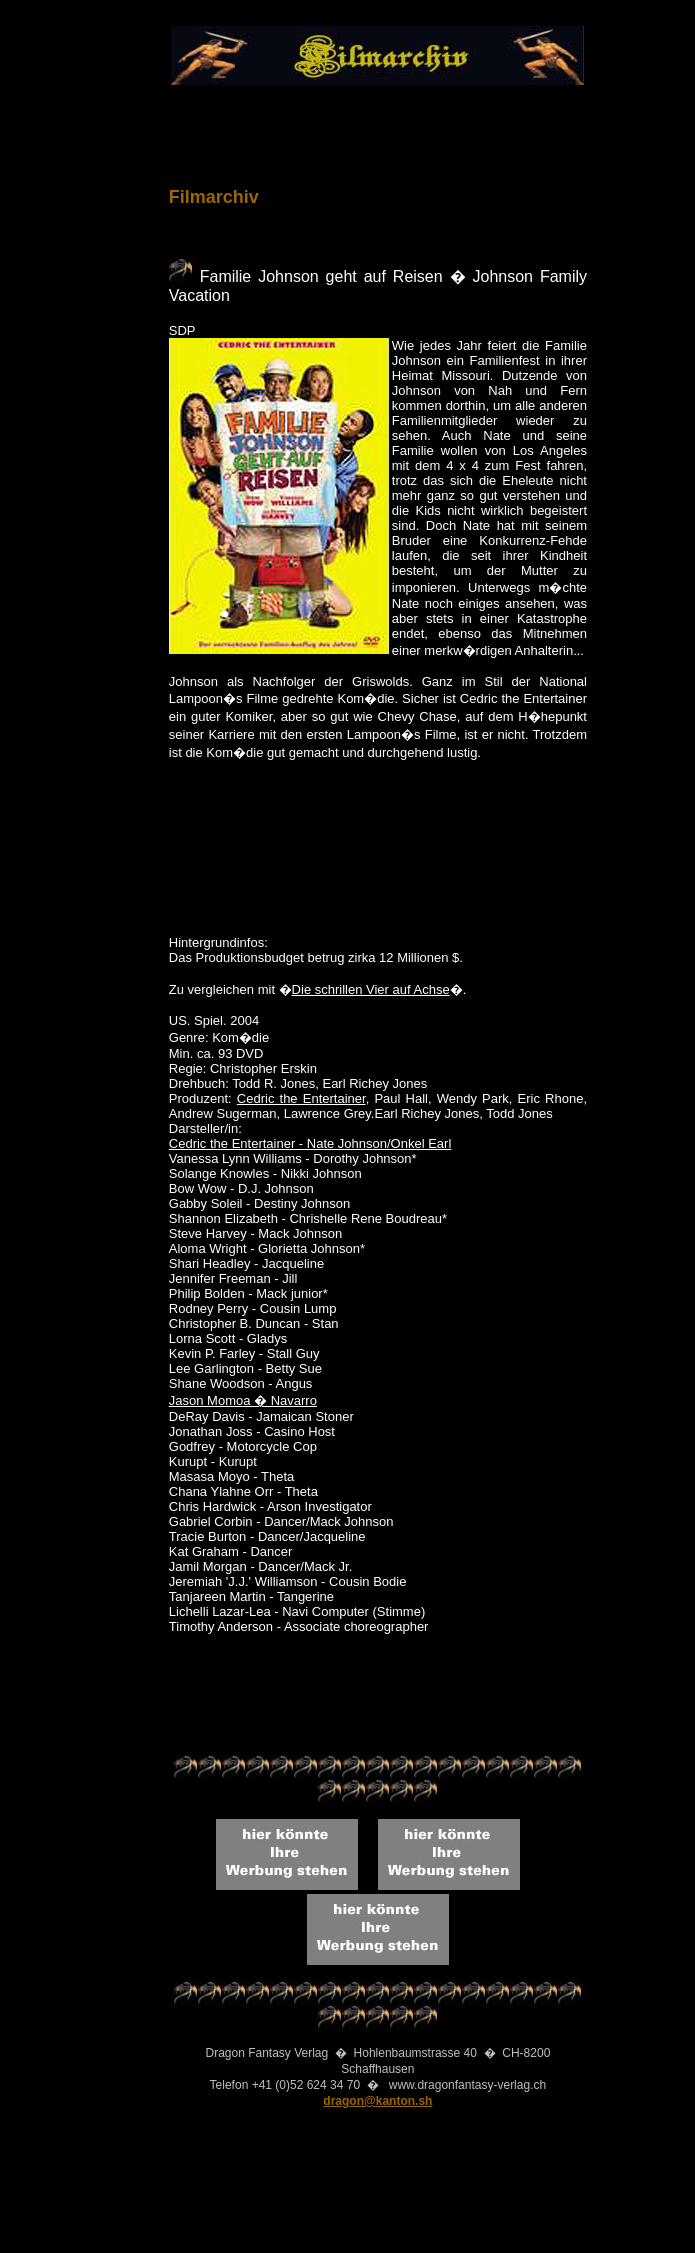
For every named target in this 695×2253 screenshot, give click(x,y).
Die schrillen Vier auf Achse (371, 989)
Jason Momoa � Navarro (243, 1400)
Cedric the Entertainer (301, 1098)
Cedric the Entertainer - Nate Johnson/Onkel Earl (310, 1143)
